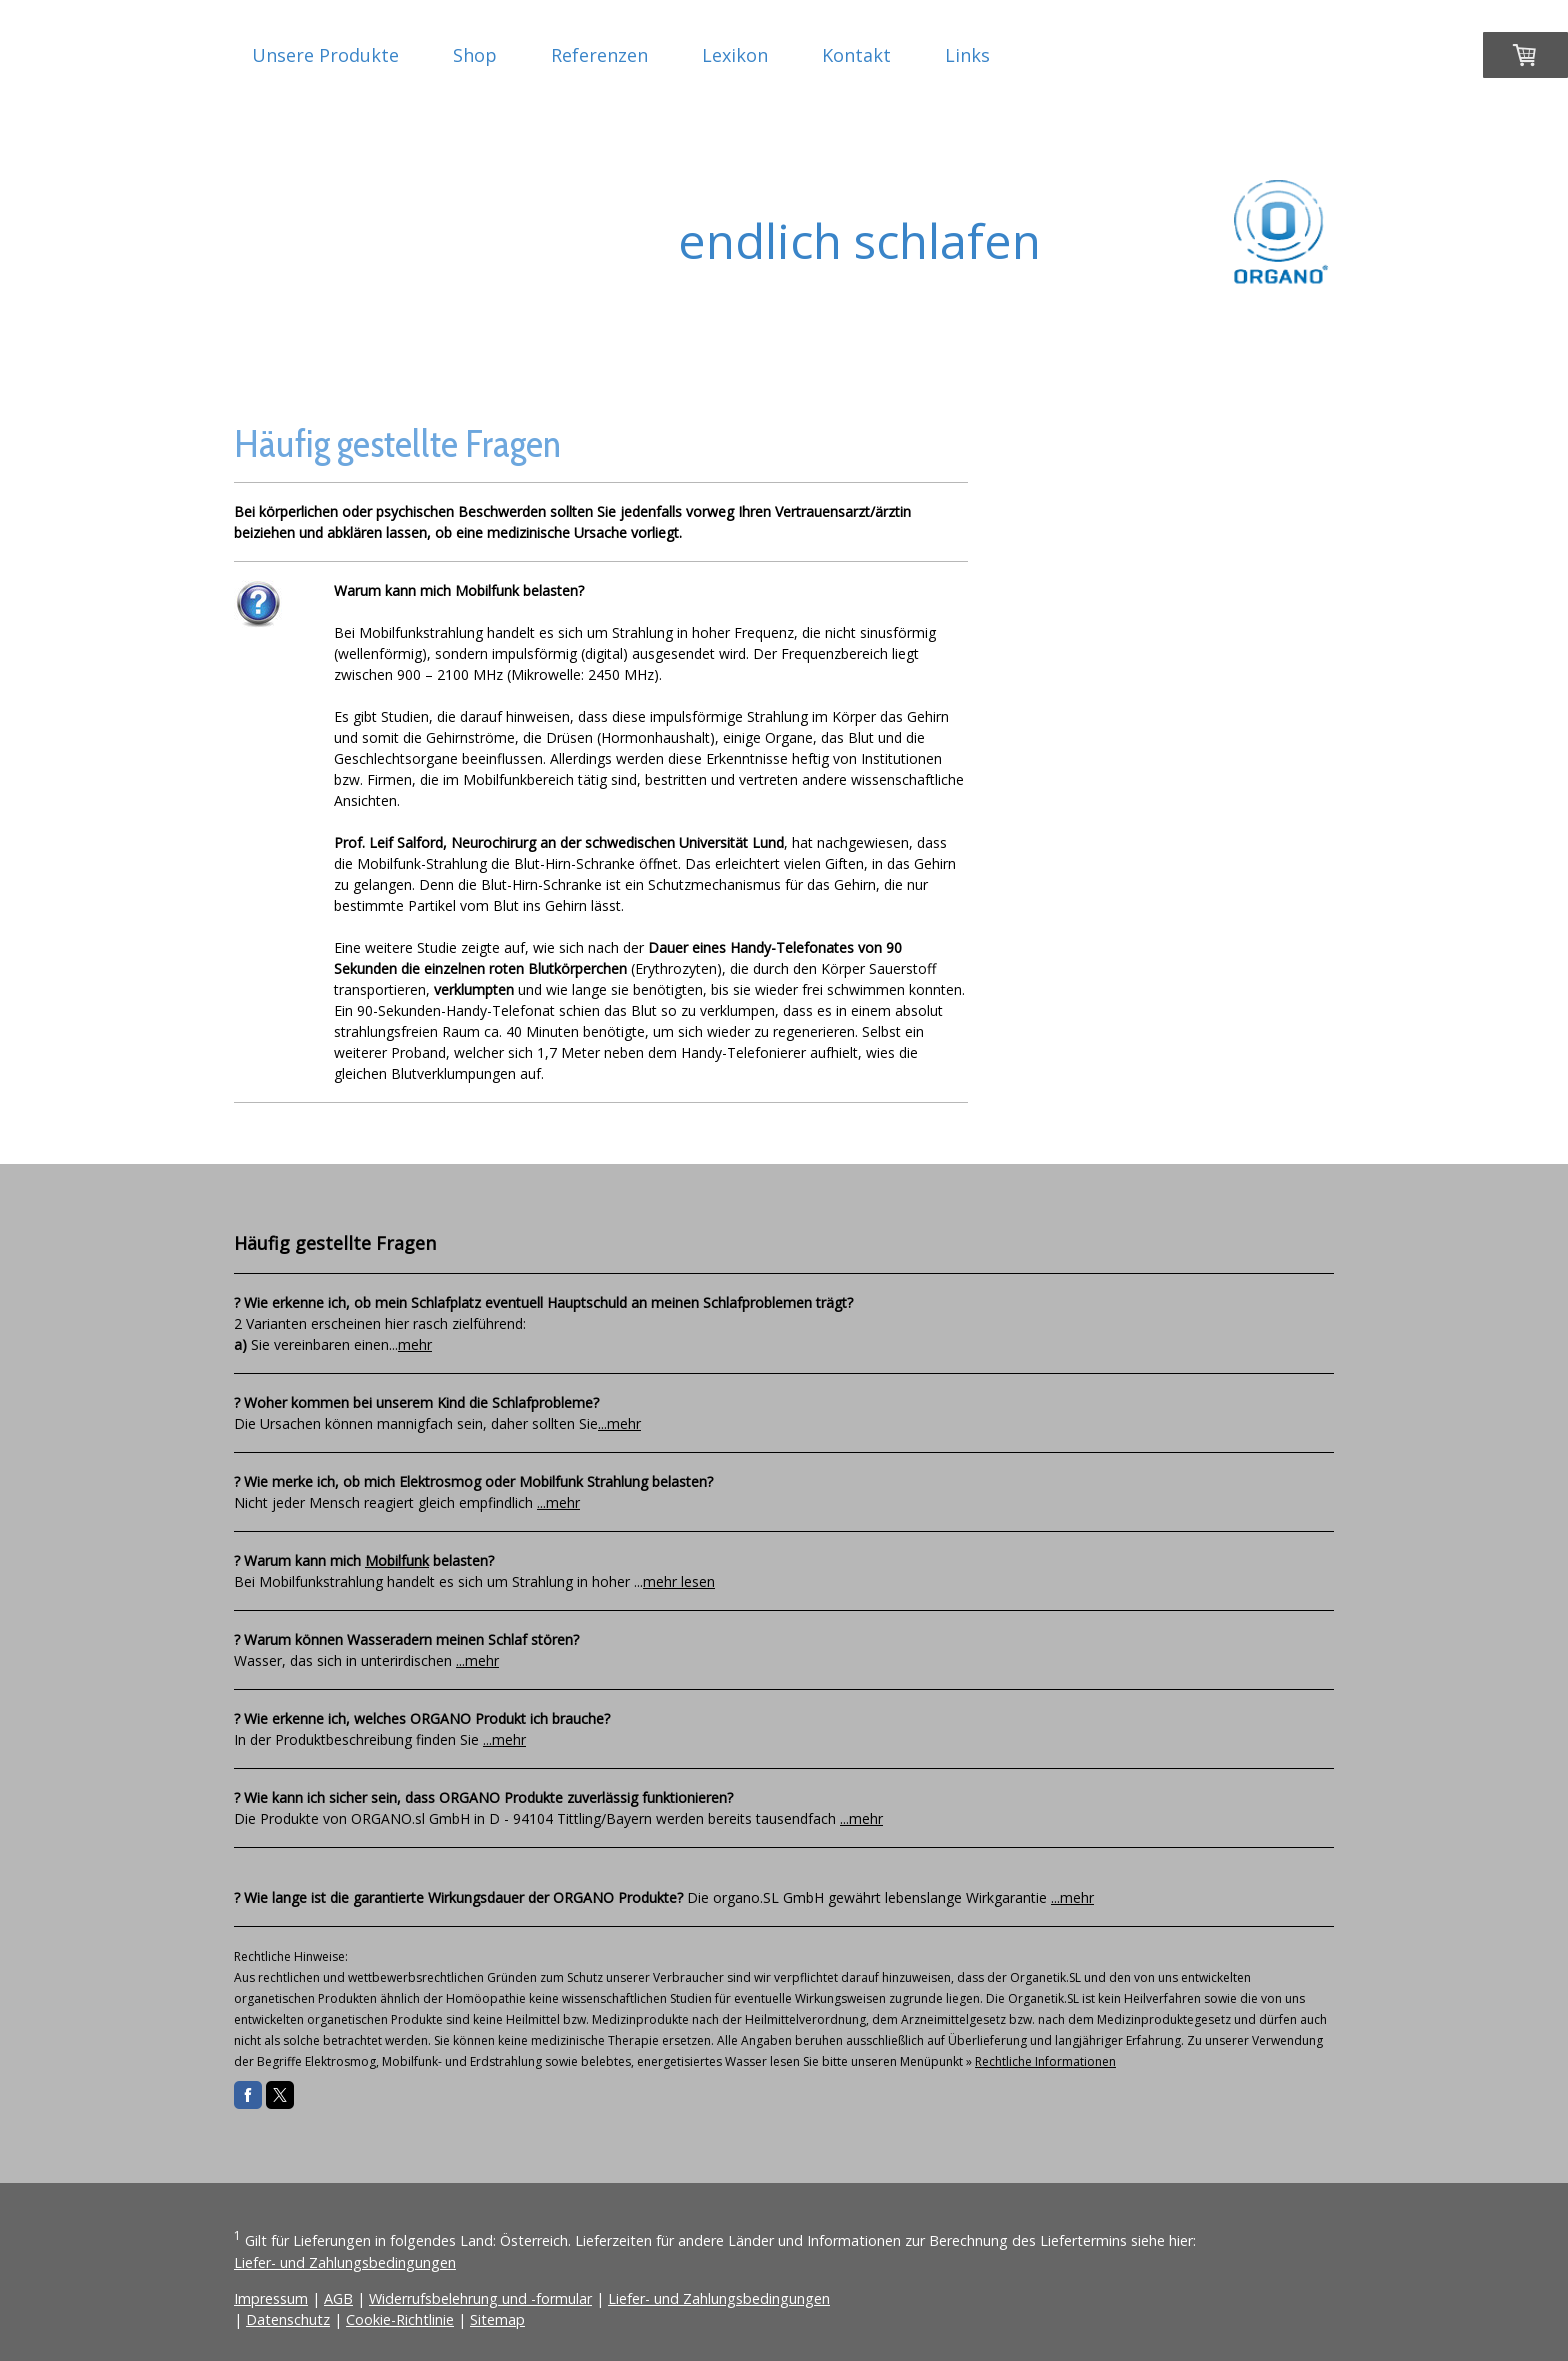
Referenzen (599, 55)
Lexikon (735, 55)
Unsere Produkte (325, 55)
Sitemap (497, 2319)
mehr (415, 1344)
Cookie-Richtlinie (400, 2319)
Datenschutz (288, 2319)
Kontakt (856, 55)
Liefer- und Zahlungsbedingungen (345, 2262)
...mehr (619, 1423)
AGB (338, 2298)
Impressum (271, 2298)
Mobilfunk (397, 1560)
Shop (475, 55)
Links (967, 55)
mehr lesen (679, 1581)
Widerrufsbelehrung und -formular (480, 2298)
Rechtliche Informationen (1045, 2061)
